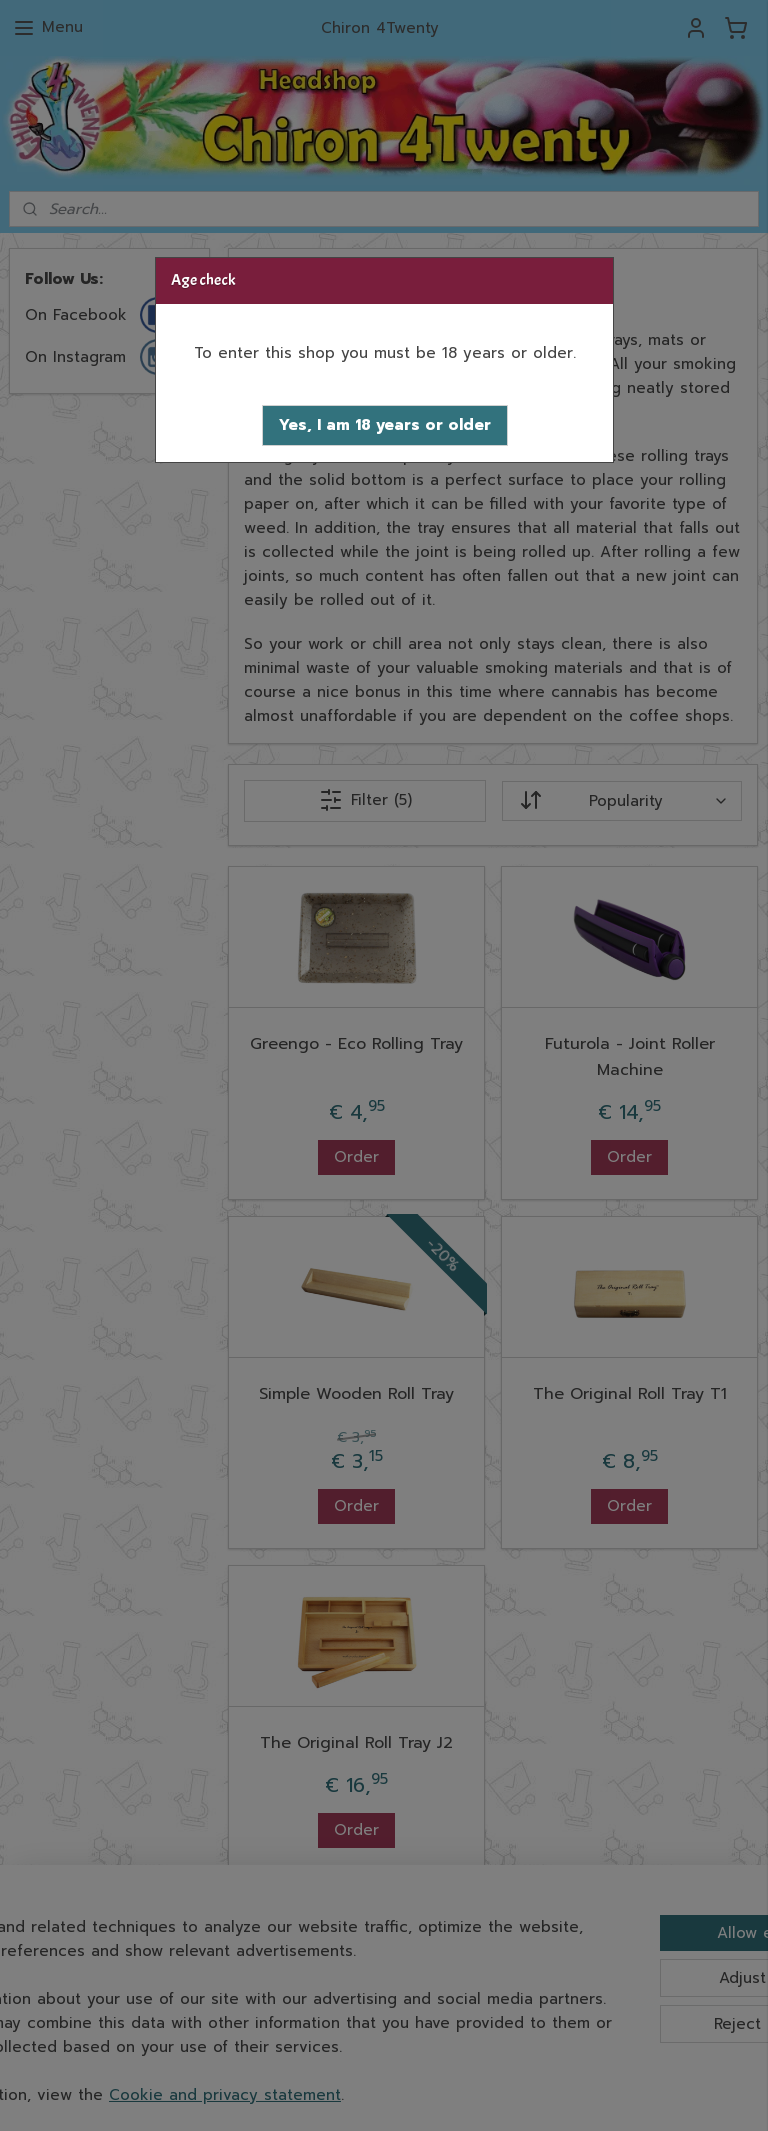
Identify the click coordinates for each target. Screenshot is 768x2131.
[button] (385, 425)
